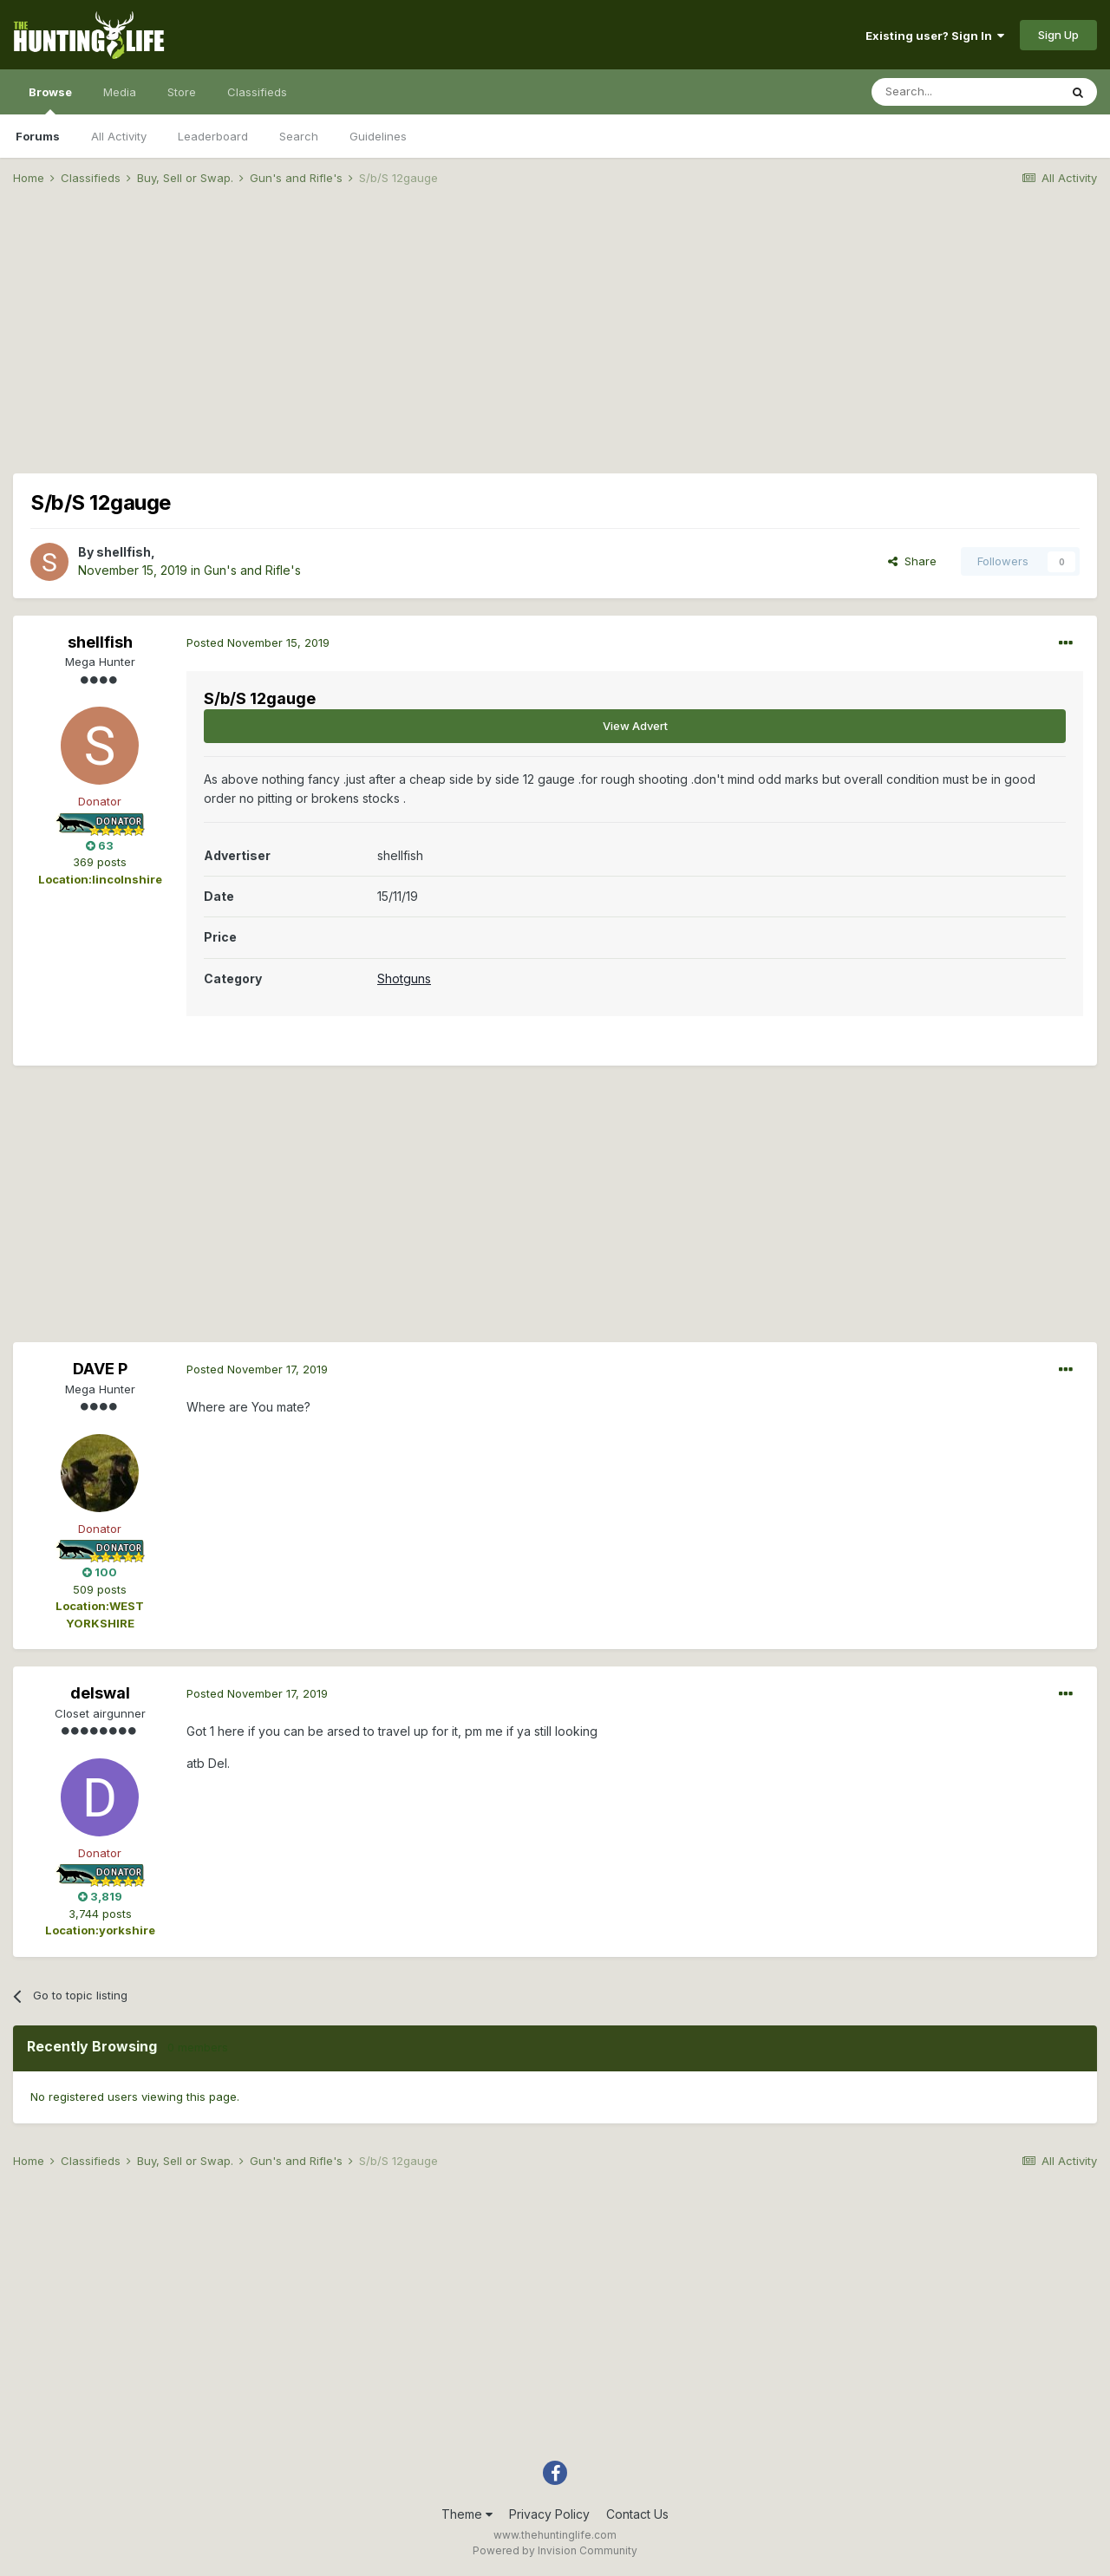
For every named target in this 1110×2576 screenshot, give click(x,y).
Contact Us (637, 2514)
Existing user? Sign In (934, 35)
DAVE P (100, 1369)
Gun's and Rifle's (252, 570)
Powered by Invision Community (555, 2550)
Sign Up (1058, 35)
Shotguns (404, 978)
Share (912, 561)
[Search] (965, 92)
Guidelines (378, 136)
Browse (50, 99)
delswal (100, 1693)
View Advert (635, 726)
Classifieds (257, 92)
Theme (467, 2514)
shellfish (123, 552)
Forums (38, 136)
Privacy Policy (549, 2514)
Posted (258, 642)
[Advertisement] (555, 334)
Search (298, 136)
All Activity (119, 136)
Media (119, 92)
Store (181, 92)
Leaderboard (213, 136)
